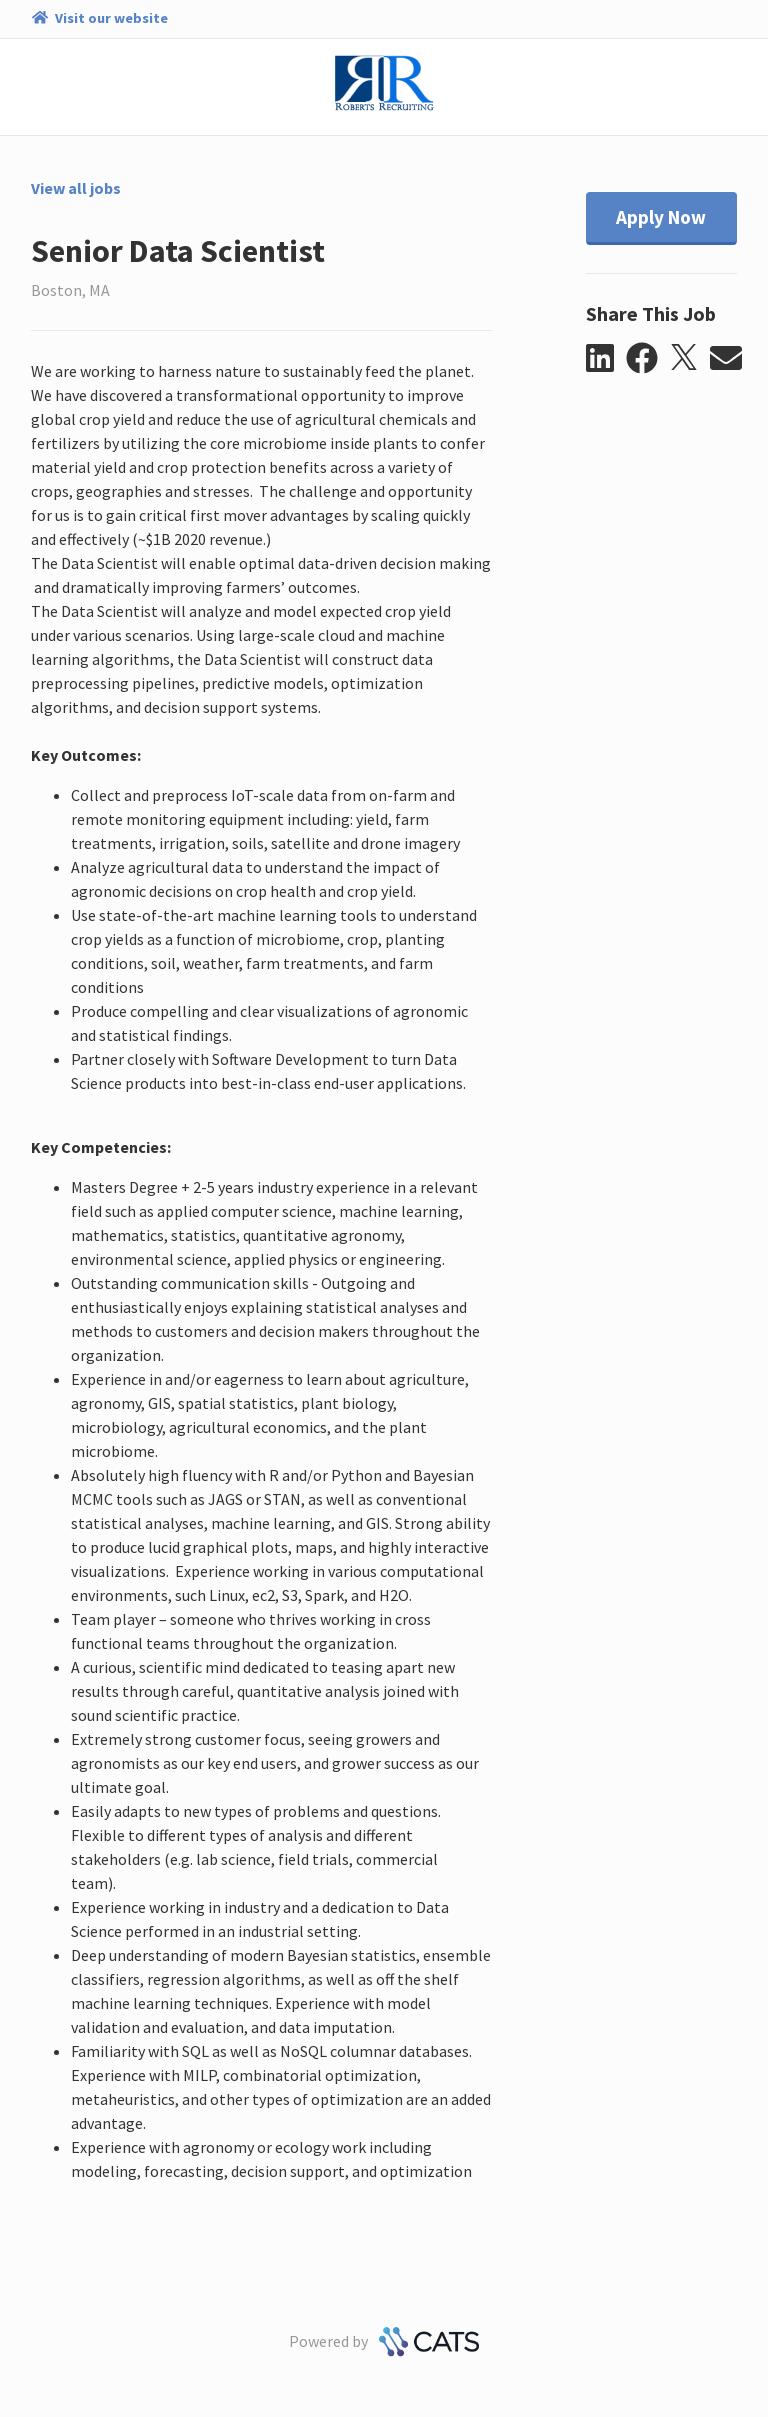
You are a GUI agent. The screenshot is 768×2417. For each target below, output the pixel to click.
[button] (606, 359)
